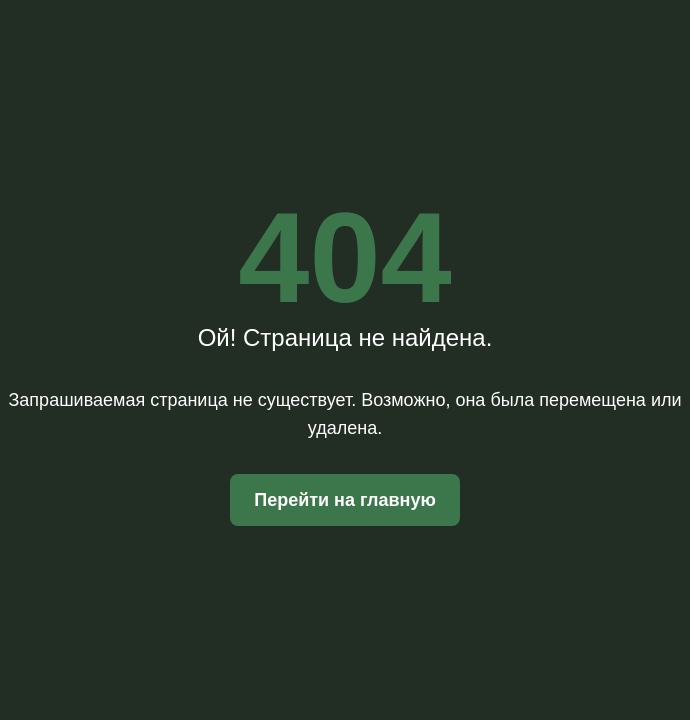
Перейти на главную (345, 500)
